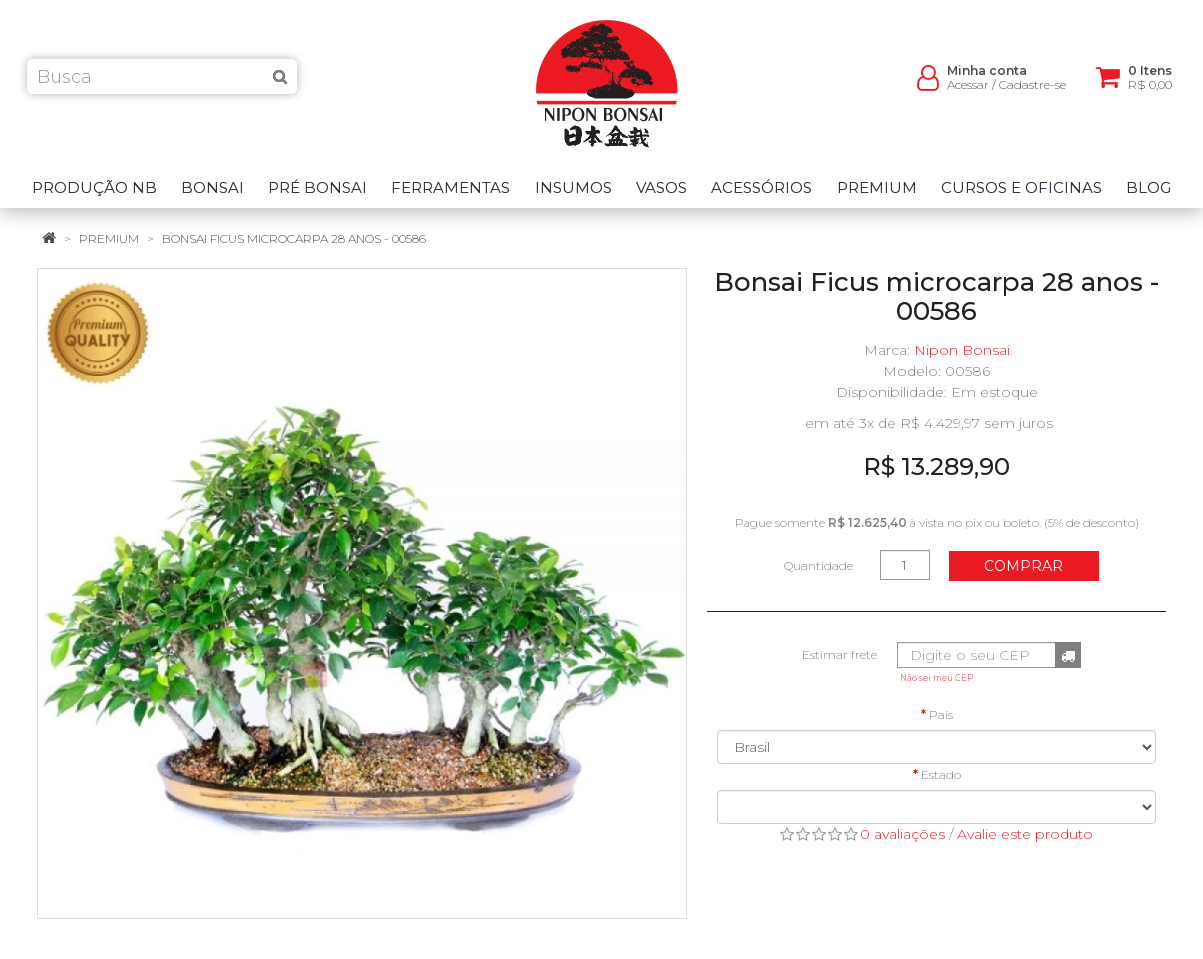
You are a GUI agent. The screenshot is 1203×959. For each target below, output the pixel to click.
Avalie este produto (1025, 834)
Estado (941, 774)
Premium (109, 238)
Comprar (1023, 566)
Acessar (968, 90)
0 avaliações (902, 834)
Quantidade (818, 565)
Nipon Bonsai (962, 350)
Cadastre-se (1032, 90)
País (941, 714)
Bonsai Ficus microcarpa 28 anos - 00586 (294, 238)
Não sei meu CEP (936, 678)
